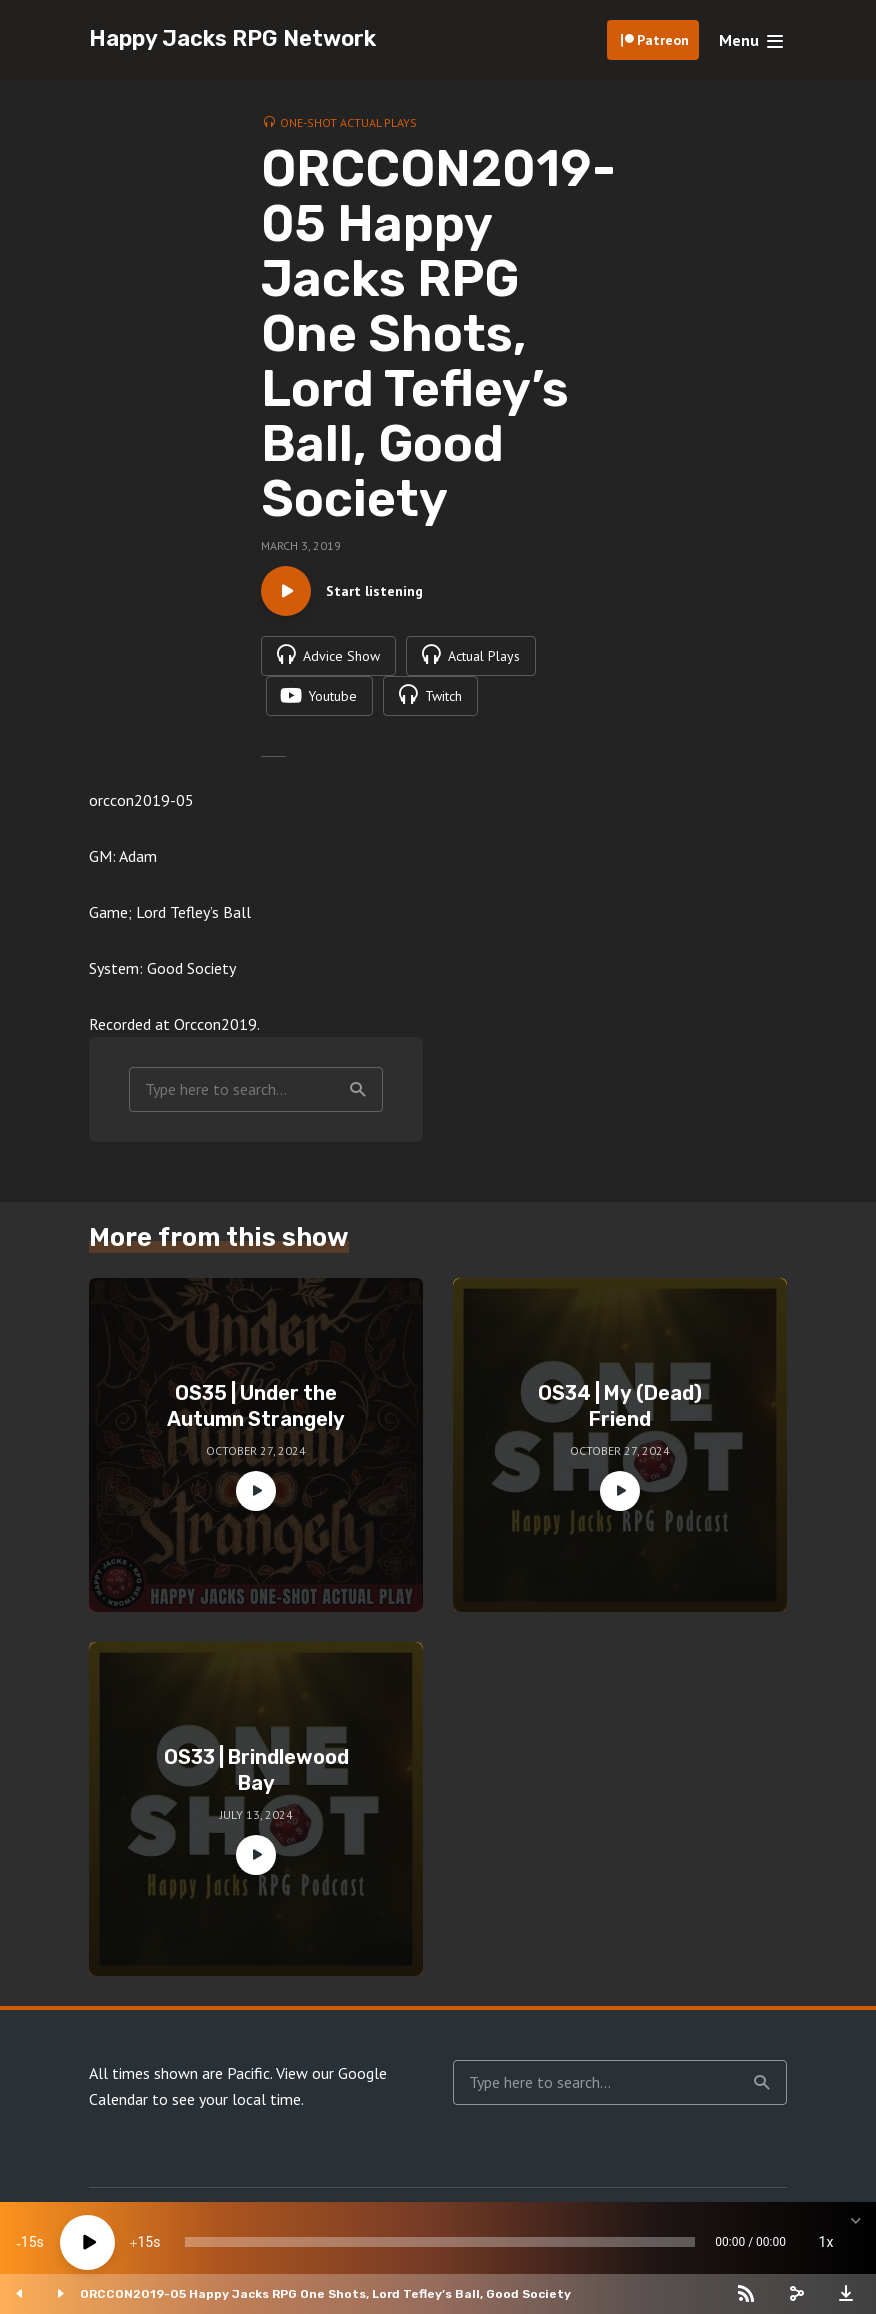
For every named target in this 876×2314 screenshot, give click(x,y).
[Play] (87, 2242)
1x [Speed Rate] (826, 2242)
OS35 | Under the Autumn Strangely (256, 1406)
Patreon (663, 40)
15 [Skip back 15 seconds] (29, 2242)
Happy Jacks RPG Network (232, 38)
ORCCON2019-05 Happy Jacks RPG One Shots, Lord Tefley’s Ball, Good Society (325, 2294)
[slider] (440, 2242)
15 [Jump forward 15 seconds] (145, 2242)
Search (358, 1090)
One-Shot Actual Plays (348, 122)
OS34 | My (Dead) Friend (620, 1406)
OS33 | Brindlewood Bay (256, 1770)
